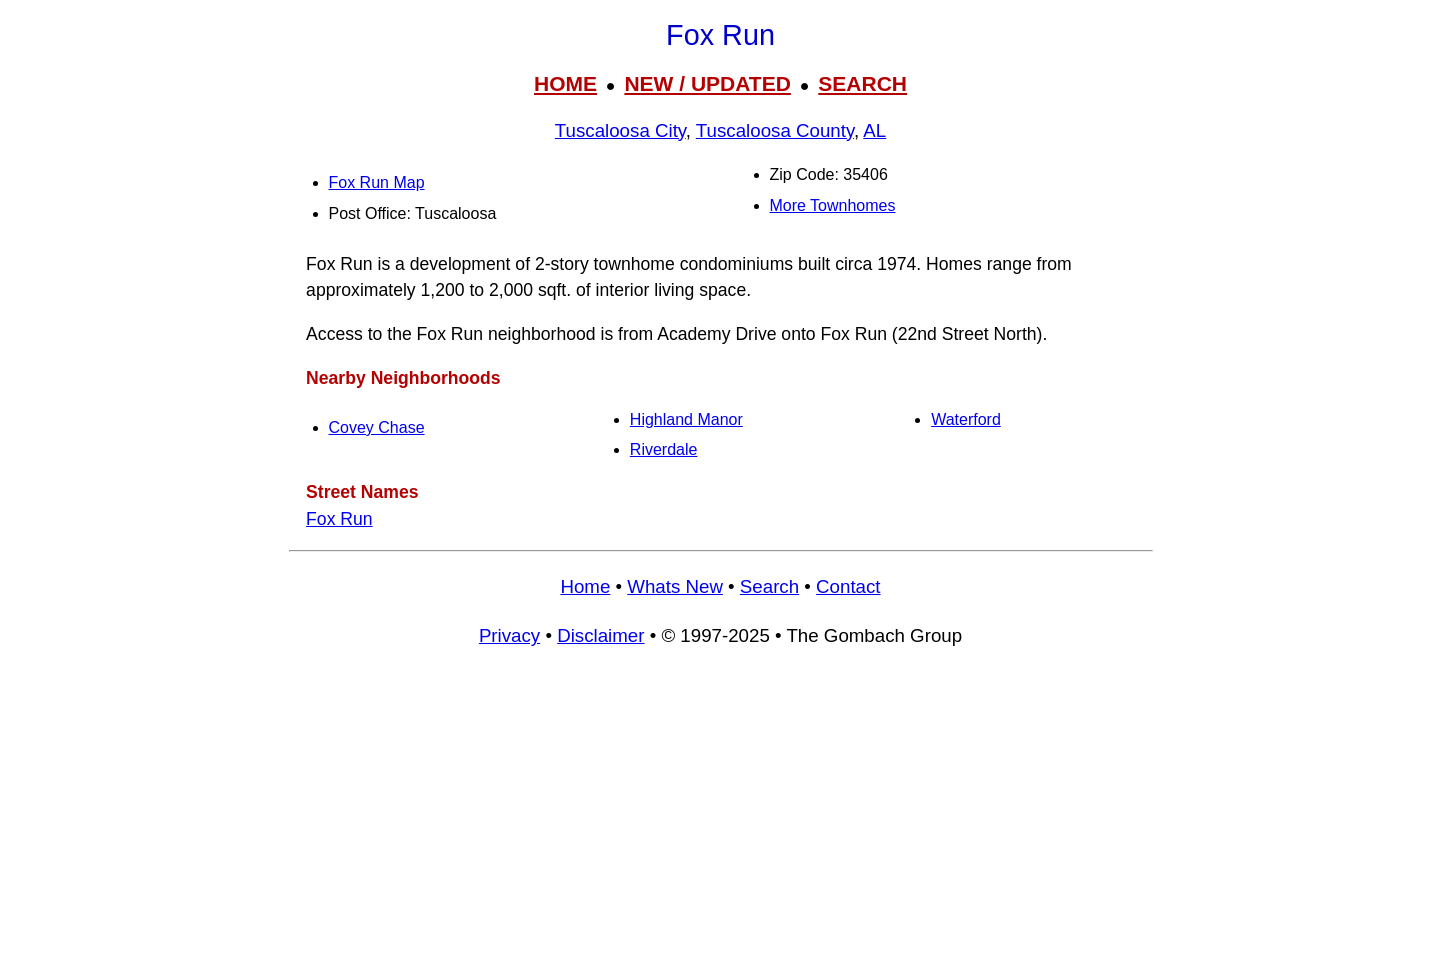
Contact (848, 586)
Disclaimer (600, 635)
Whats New (675, 586)
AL (874, 130)
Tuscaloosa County (775, 130)
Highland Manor (686, 419)
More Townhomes (833, 205)
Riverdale (664, 449)
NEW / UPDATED (707, 83)
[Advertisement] (721, 810)
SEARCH (862, 83)
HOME (565, 83)
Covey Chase (377, 427)
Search (769, 586)
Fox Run (339, 519)
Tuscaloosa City (620, 130)
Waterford (966, 419)
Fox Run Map (377, 182)
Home (585, 586)
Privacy (509, 635)
